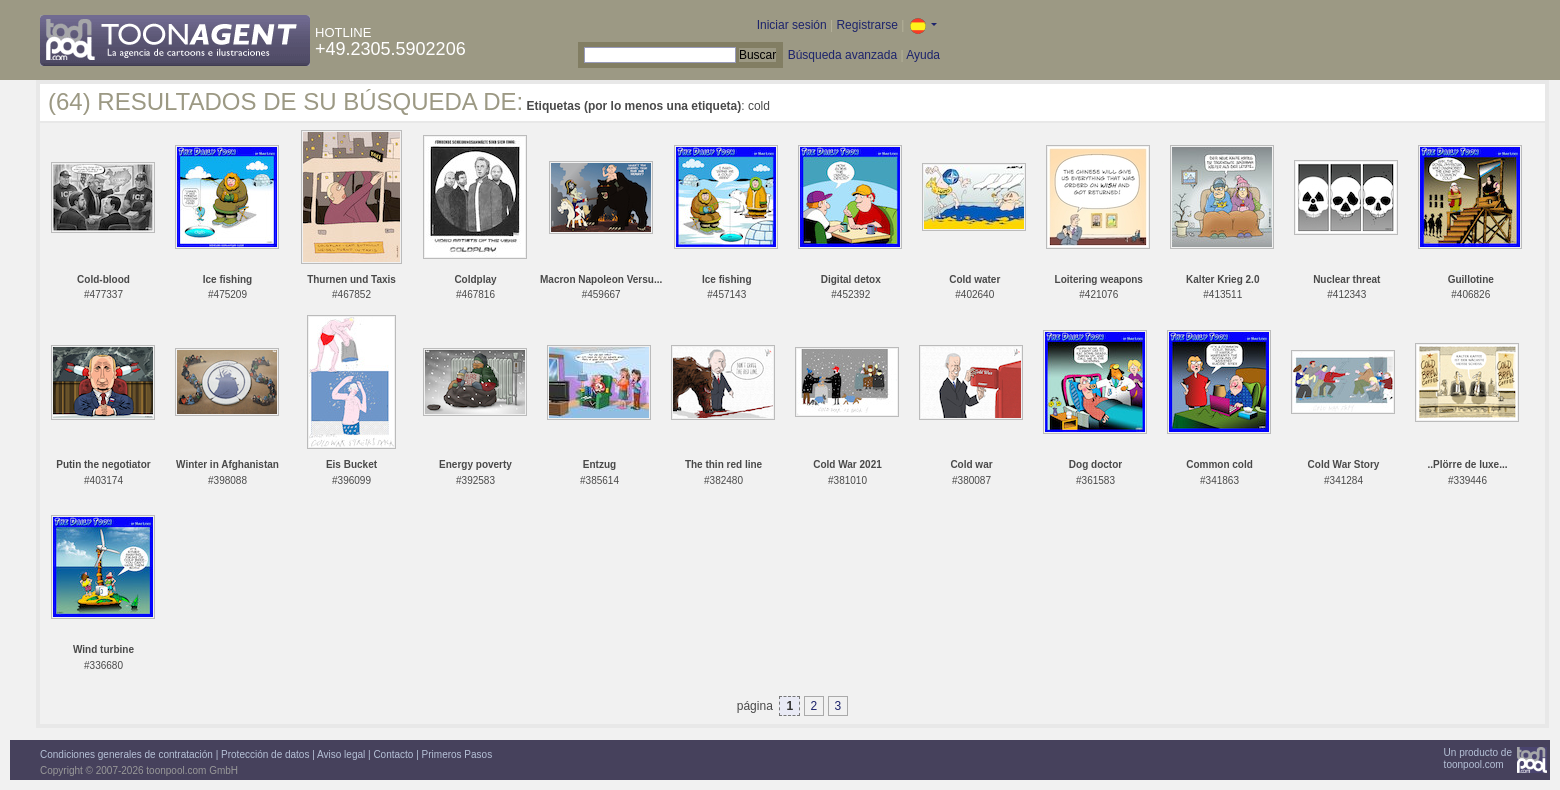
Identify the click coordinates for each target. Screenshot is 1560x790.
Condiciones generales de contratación (126, 754)
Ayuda (923, 55)
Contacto (393, 754)
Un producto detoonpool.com (1478, 758)
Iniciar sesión (792, 25)
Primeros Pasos (457, 754)
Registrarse (866, 25)
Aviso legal (341, 754)
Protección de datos (265, 754)
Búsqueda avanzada (842, 55)
